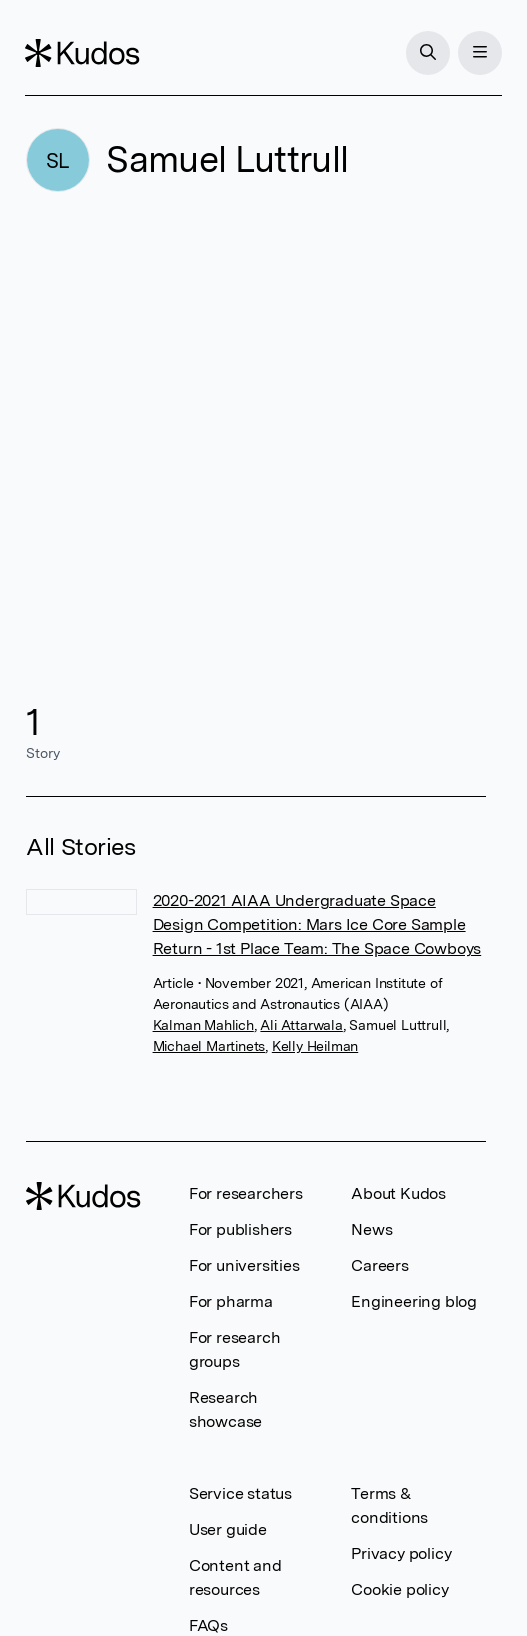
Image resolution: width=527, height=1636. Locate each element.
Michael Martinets (209, 1046)
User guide (228, 1529)
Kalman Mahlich (203, 1025)
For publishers (240, 1229)
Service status (240, 1493)
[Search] (427, 53)
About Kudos (398, 1193)
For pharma (231, 1301)
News (371, 1229)
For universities (244, 1265)
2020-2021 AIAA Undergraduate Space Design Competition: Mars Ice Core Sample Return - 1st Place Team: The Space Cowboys (317, 924)
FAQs (208, 1625)
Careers (380, 1265)
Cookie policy (399, 1589)
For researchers (246, 1193)
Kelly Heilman (315, 1046)
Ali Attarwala (301, 1025)
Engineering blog (414, 1301)
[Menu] (479, 53)
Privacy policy (401, 1553)
